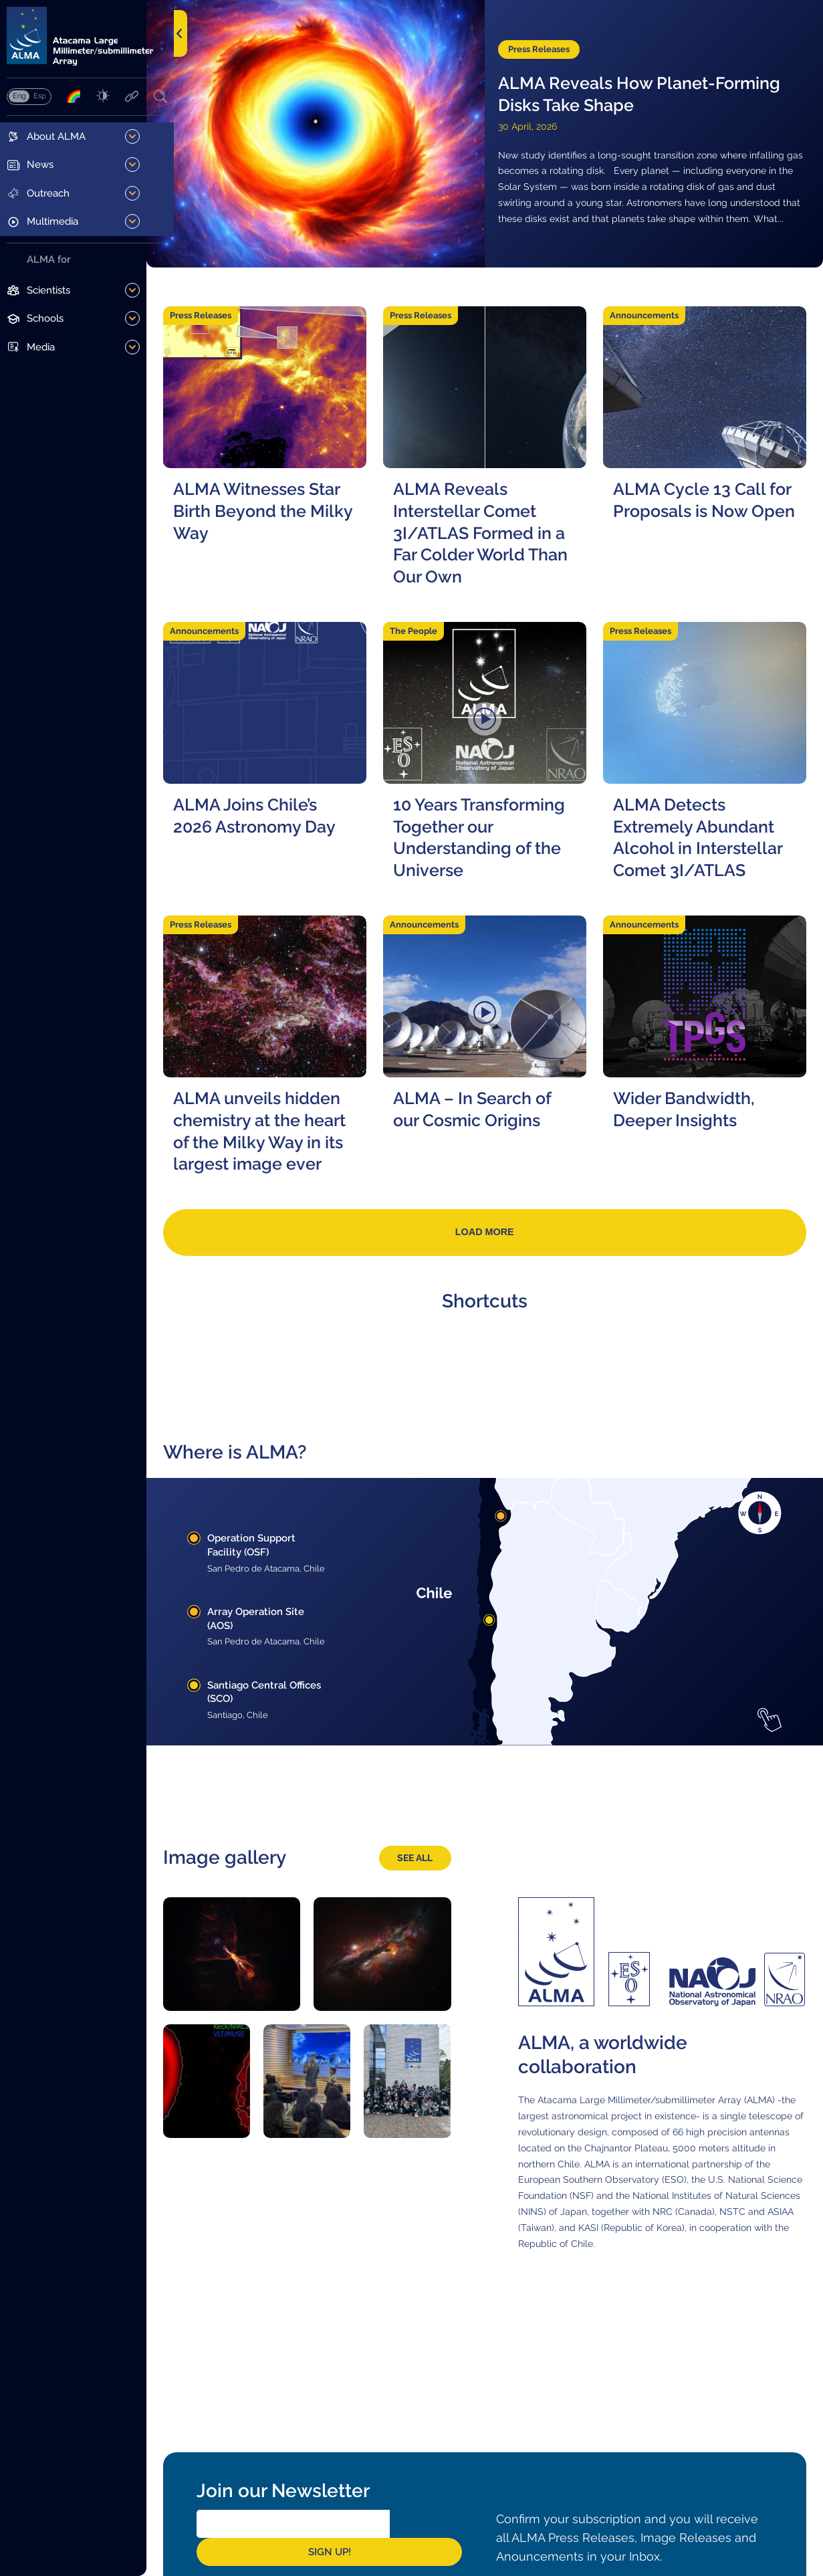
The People (431, 632)
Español (39, 98)
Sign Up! (448, 2541)
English (19, 98)
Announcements (653, 312)
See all (427, 1878)
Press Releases (553, 40)
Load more (498, 1240)
